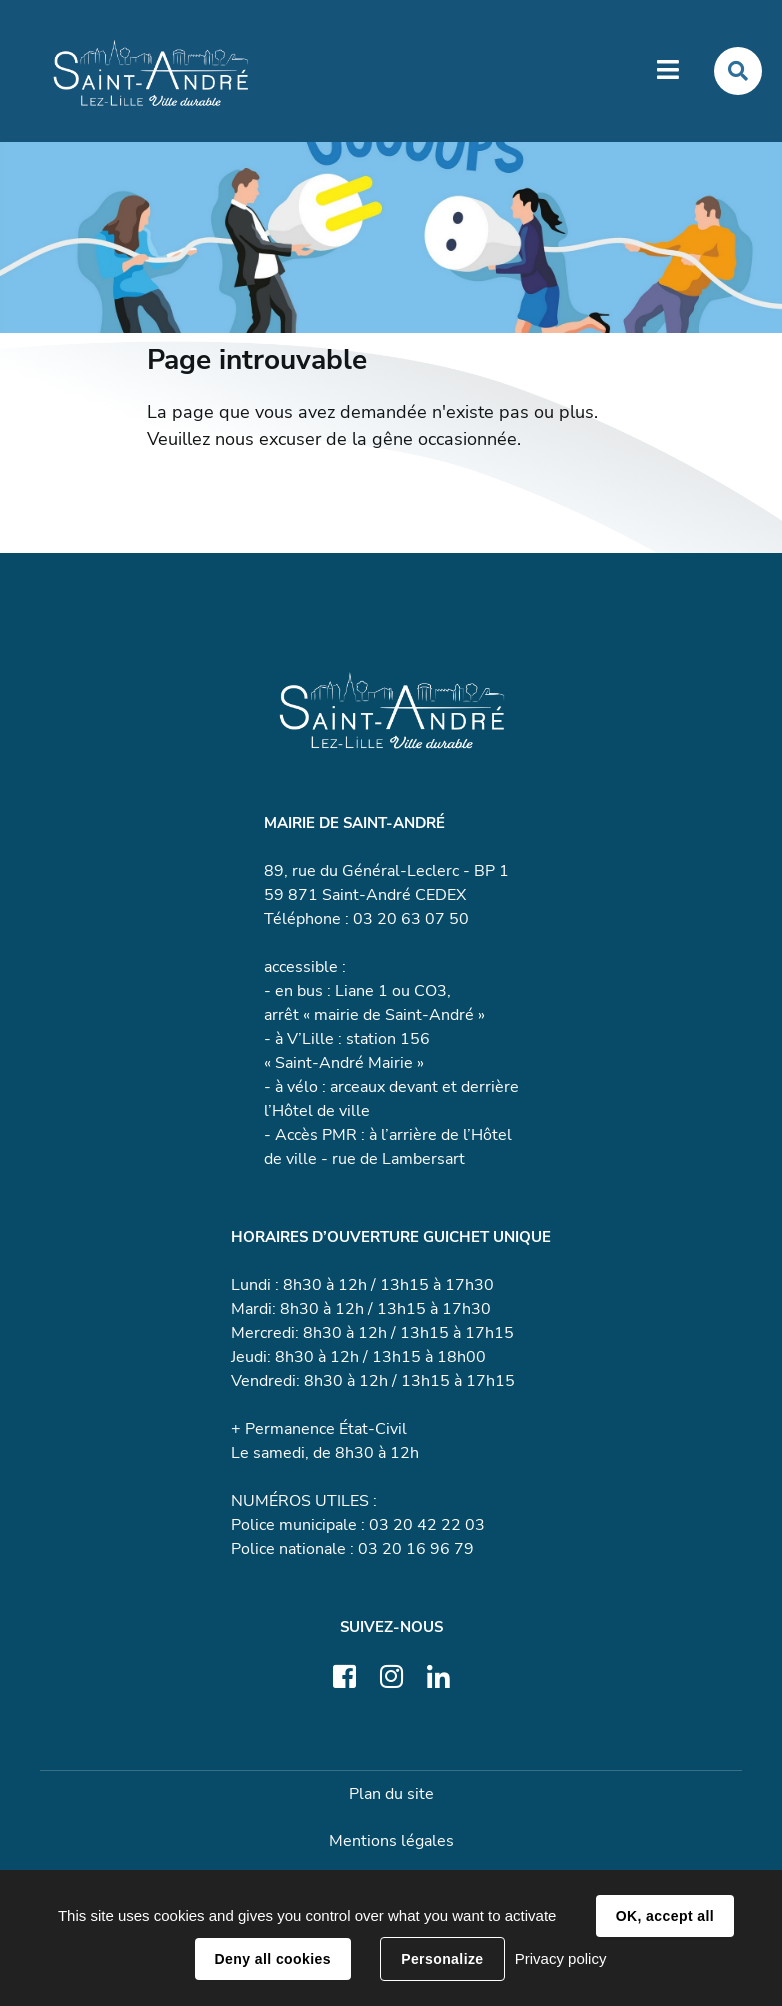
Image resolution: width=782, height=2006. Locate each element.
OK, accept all (665, 1916)
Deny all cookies (273, 1959)
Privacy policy (561, 1958)
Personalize (442, 1959)
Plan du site (391, 1794)
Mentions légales (391, 1841)
